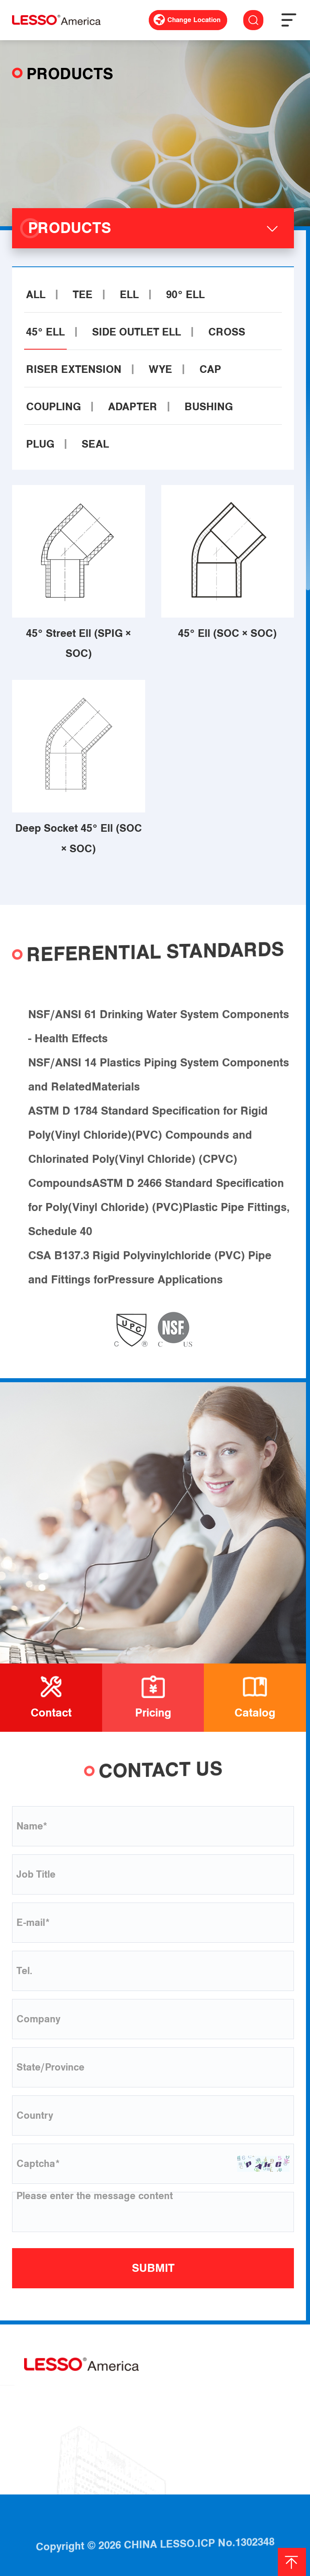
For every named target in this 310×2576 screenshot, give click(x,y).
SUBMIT (153, 2268)
